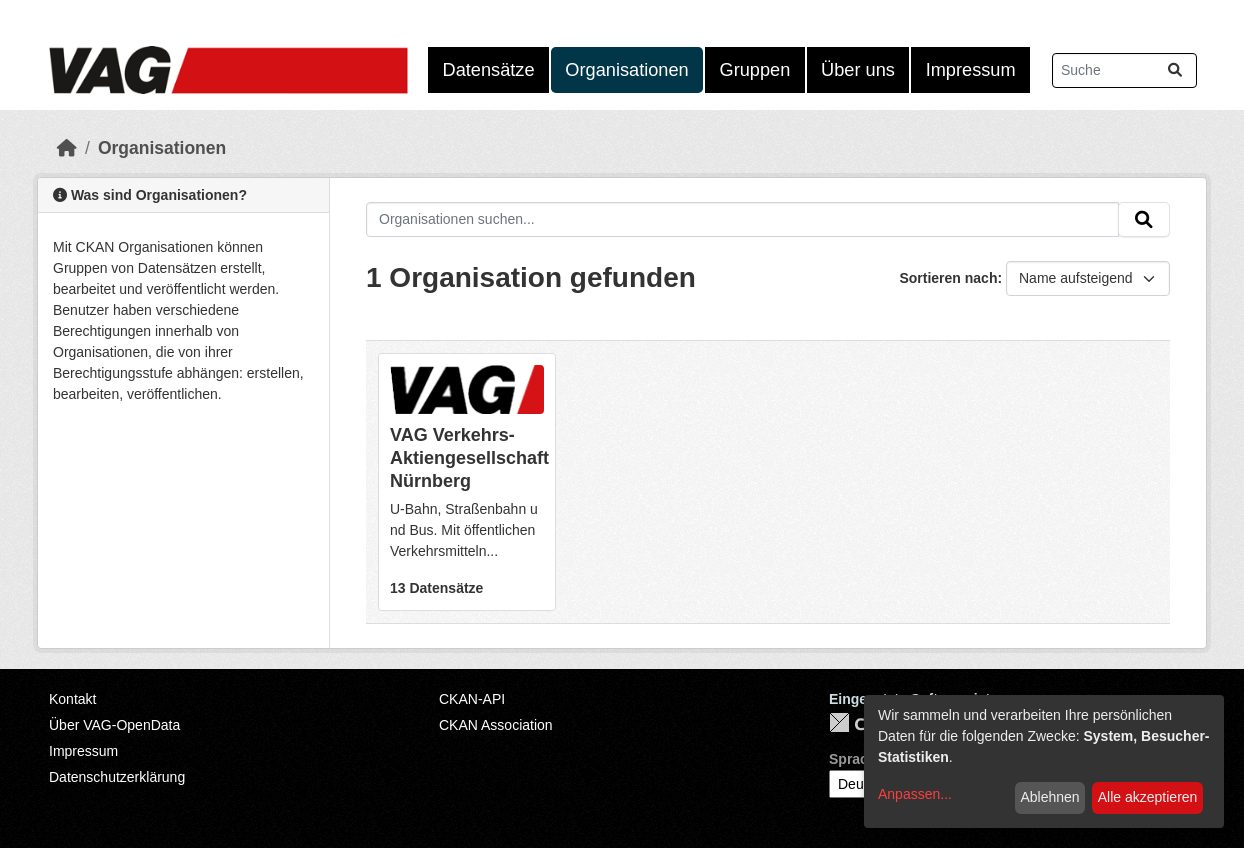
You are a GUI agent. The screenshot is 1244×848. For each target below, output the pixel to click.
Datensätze (489, 70)
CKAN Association (496, 725)
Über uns (858, 70)
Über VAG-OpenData (114, 725)
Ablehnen (1049, 797)
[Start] (67, 148)
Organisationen (626, 70)
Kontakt (72, 699)
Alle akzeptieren (1148, 797)
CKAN (863, 722)
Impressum (971, 70)
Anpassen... (915, 794)
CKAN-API (472, 699)
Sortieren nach (948, 278)
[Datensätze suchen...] (1124, 70)
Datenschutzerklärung (117, 777)
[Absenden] (1175, 70)
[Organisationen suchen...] (742, 220)
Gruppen (755, 70)
